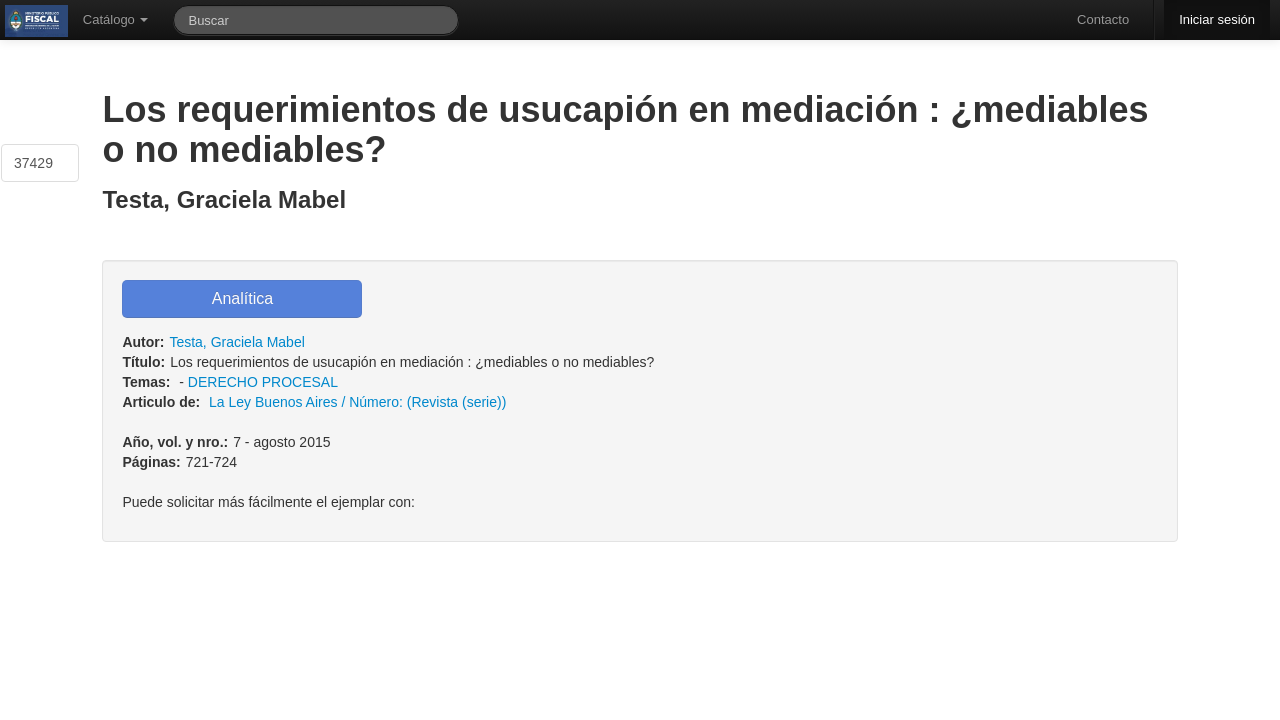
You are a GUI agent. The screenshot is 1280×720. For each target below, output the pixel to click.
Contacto (1103, 19)
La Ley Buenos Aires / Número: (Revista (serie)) (357, 402)
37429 (33, 163)
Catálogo (116, 19)
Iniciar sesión (1217, 19)
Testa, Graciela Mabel (236, 342)
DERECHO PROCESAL (263, 382)
